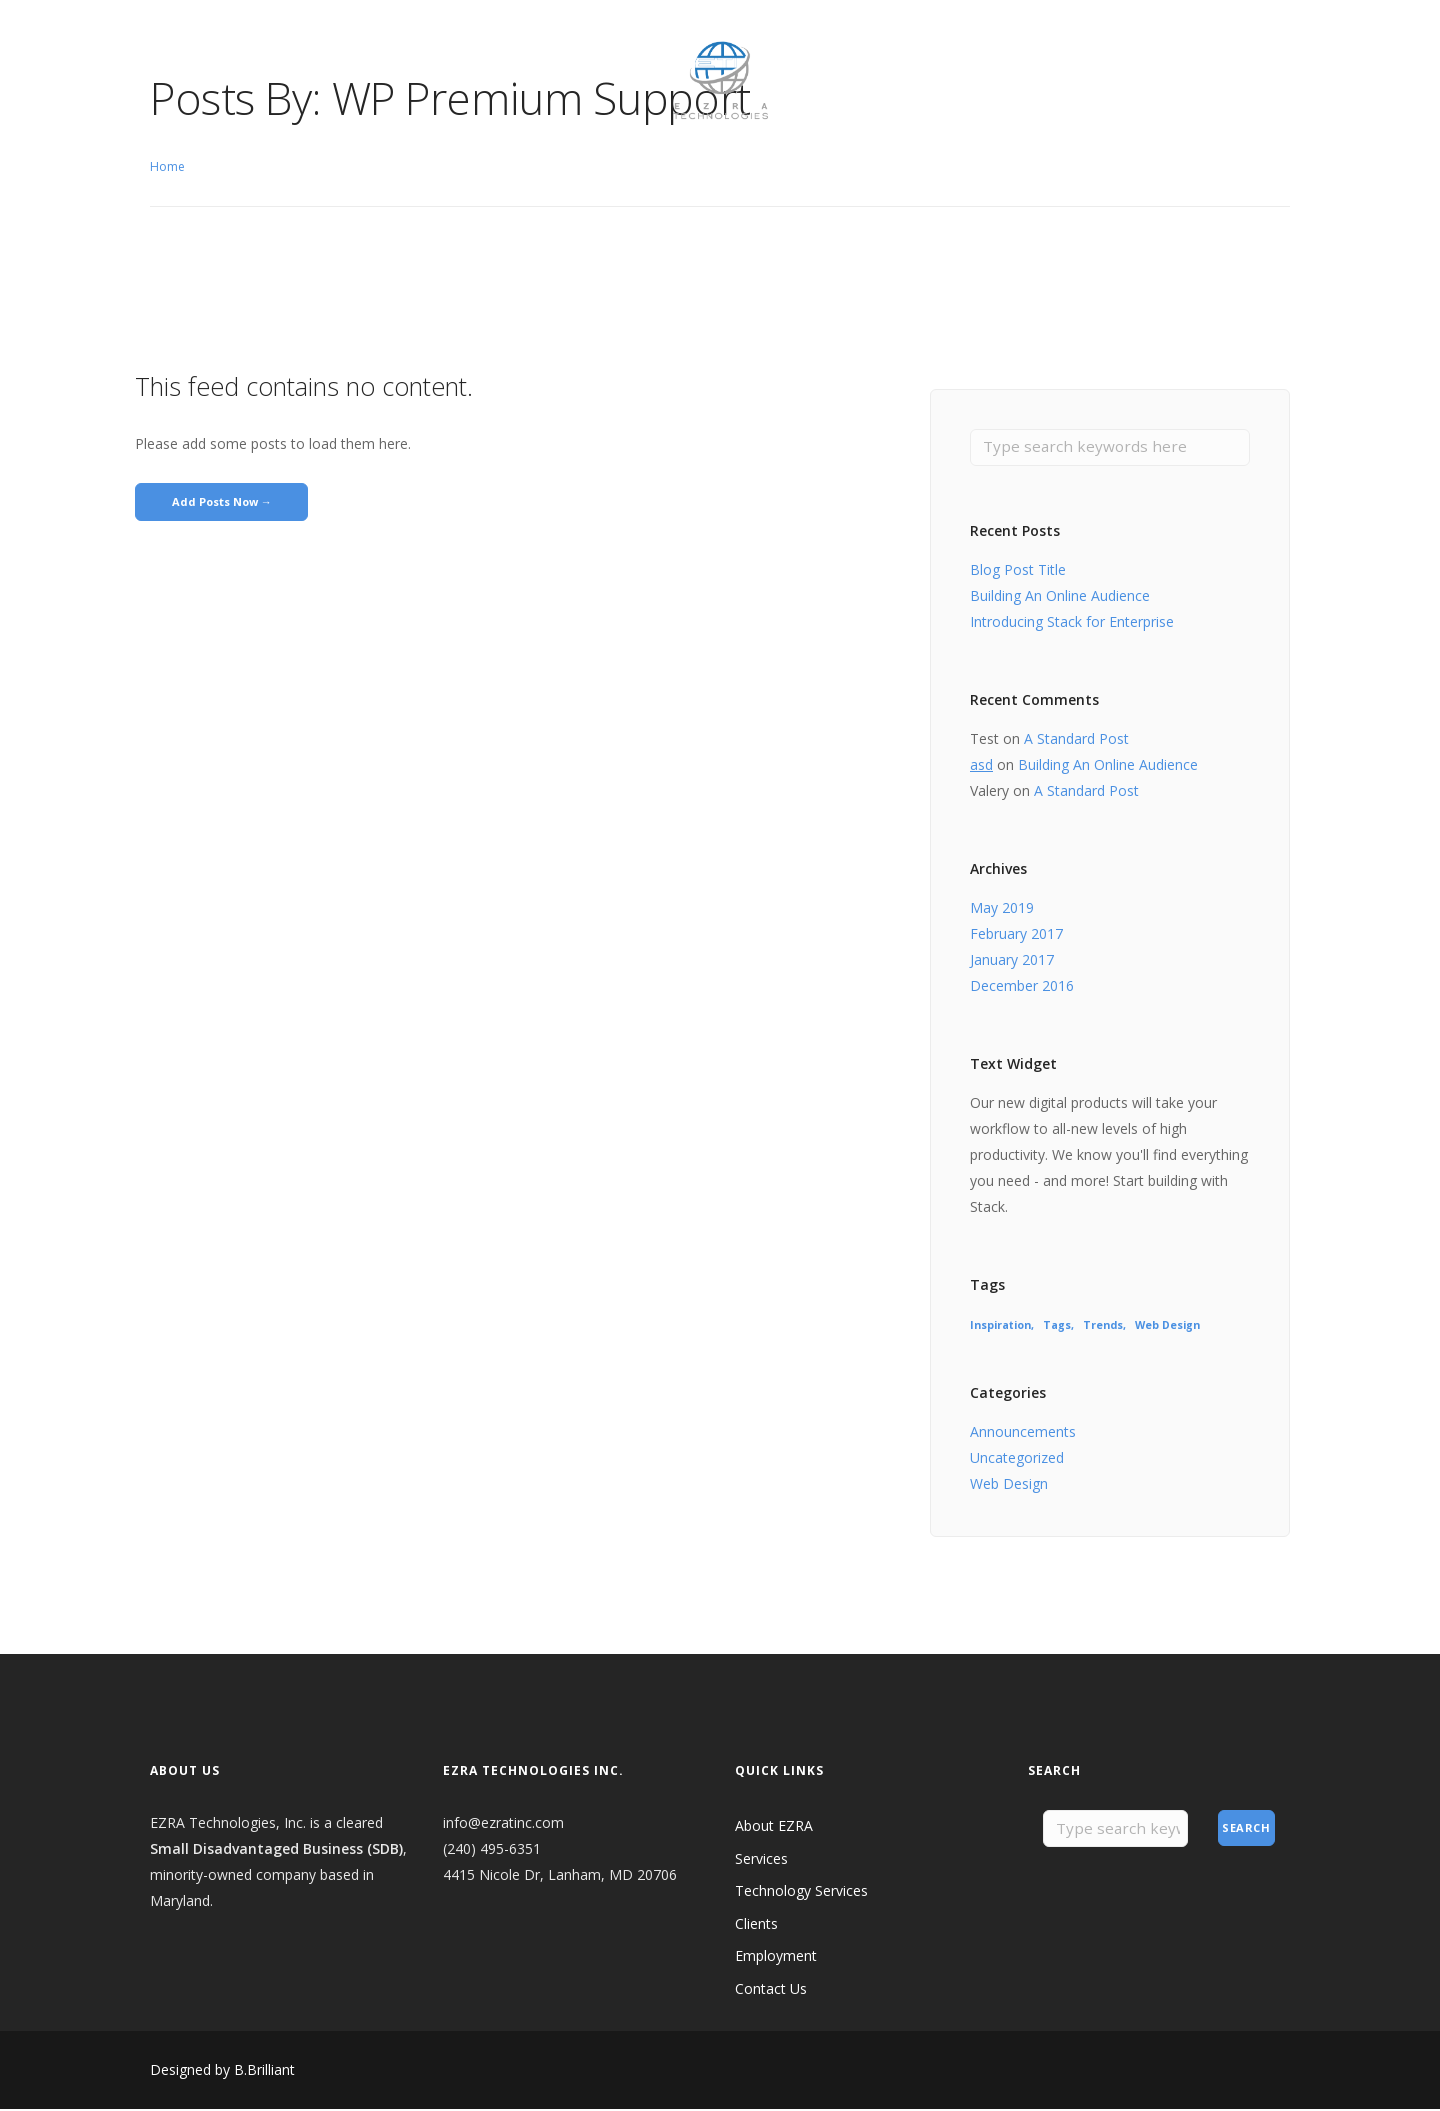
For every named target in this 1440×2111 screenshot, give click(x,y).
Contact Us (540, 44)
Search (1246, 1830)
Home (167, 166)
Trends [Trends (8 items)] (1103, 1327)
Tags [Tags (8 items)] (1057, 1327)
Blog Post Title (1018, 571)
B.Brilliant (264, 2071)
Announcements (1023, 1433)
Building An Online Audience (1060, 597)
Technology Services (801, 1892)
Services (761, 1859)
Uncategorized (1017, 1459)
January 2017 (1012, 961)
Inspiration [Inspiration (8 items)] (1000, 1327)
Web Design (1009, 1485)
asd (981, 766)
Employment (440, 44)
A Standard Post (1076, 740)
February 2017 (1016, 935)
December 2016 (1022, 987)
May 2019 (1002, 909)
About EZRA (189, 44)
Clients (356, 44)
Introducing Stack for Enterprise (1072, 623)
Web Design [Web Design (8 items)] (1167, 1327)
